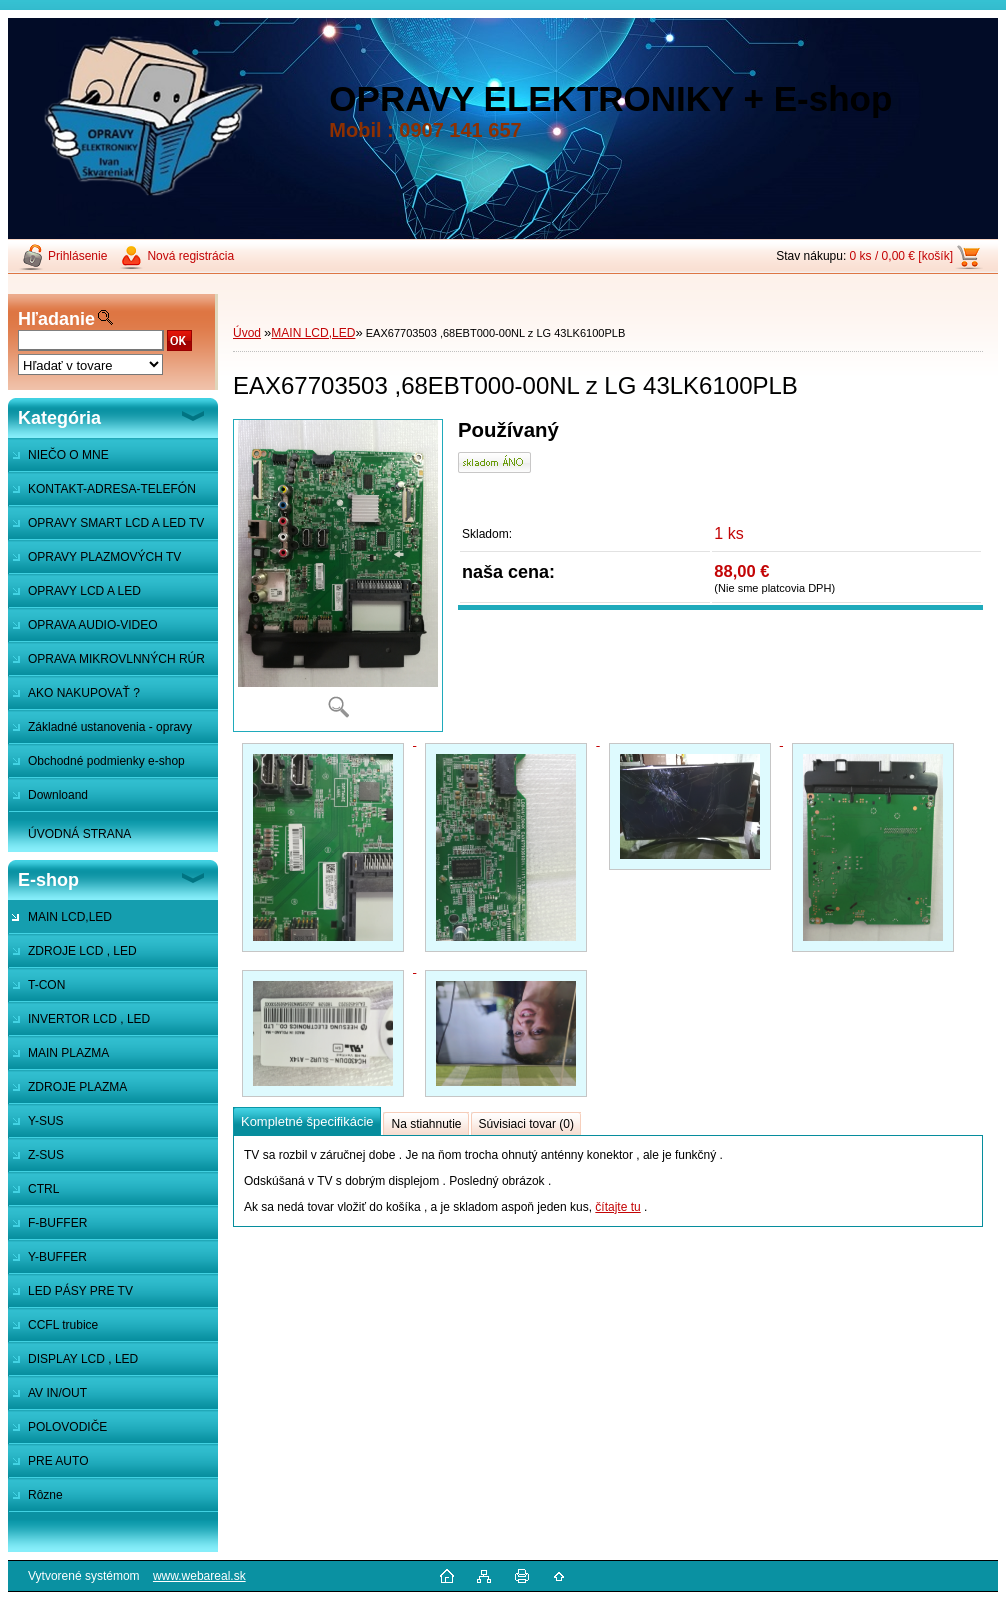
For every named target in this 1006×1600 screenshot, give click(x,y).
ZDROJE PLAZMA (77, 1087)
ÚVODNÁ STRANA (79, 834)
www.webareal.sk (199, 1576)
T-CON (46, 985)
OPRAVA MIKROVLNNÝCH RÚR (116, 659)
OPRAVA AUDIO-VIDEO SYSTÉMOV (83, 630)
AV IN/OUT (57, 1393)
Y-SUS (46, 1121)
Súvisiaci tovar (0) (526, 1124)
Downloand (58, 795)
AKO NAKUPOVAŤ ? (84, 693)
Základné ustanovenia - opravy (110, 727)
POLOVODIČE (67, 1427)
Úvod (247, 333)
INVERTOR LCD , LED (89, 1019)
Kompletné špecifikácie (307, 1121)
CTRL (43, 1189)
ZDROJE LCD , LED (82, 951)
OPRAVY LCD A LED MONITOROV (74, 596)
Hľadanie (56, 319)
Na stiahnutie (426, 1124)
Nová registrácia (190, 256)
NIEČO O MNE (68, 455)
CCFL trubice (63, 1325)
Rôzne (45, 1495)
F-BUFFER (57, 1223)
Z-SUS (46, 1155)
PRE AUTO (58, 1461)
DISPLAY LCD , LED (83, 1359)
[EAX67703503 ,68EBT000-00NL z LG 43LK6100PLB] (338, 575)
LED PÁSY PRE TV (80, 1291)
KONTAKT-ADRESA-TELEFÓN (112, 489)
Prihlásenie (77, 256)
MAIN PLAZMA (68, 1053)
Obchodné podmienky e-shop (106, 761)
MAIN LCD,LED (70, 917)
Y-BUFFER (57, 1257)
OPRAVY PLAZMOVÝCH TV (104, 557)
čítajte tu (617, 1207)
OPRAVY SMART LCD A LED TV (116, 523)
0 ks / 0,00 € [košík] (901, 256)
